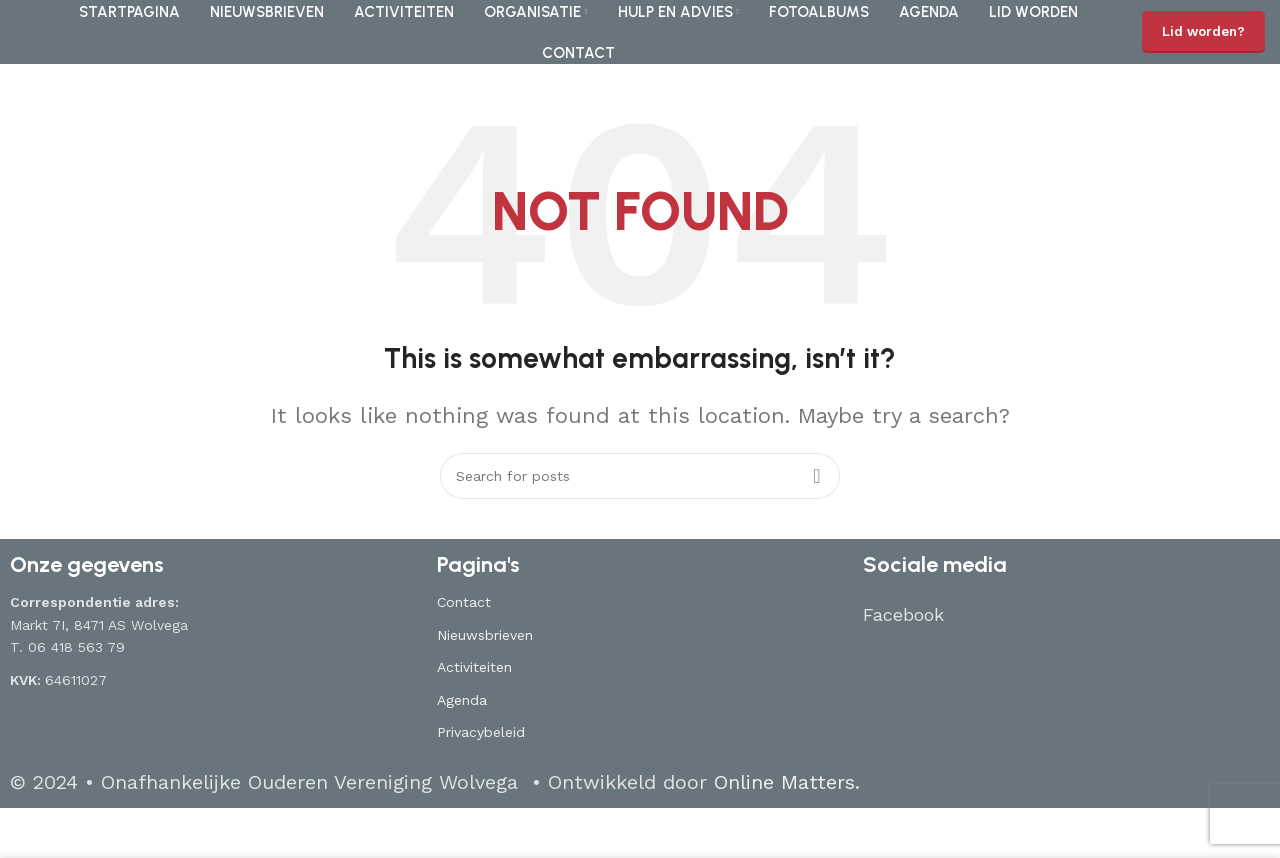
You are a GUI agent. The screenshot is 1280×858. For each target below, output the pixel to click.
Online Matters (784, 782)
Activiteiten (474, 667)
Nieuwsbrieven (485, 635)
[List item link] (1066, 615)
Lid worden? (1203, 31)
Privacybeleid (481, 732)
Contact (464, 602)
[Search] (640, 476)
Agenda (462, 700)
